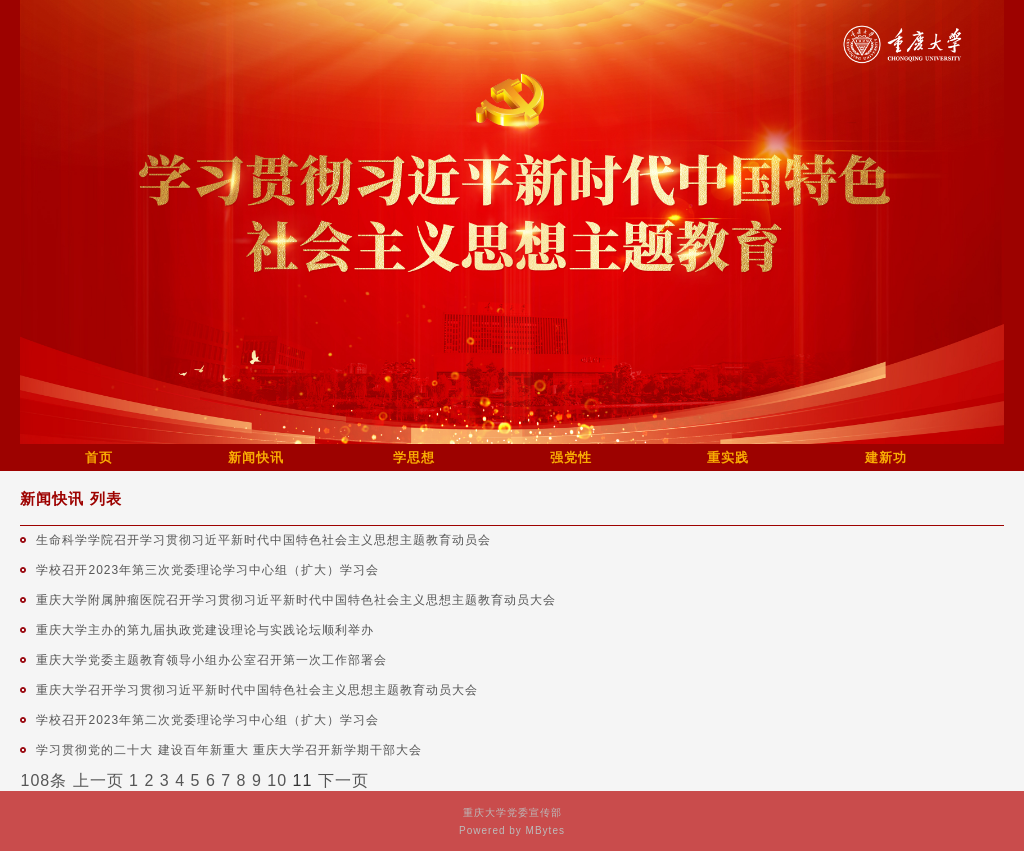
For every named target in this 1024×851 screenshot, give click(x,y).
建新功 (886, 457)
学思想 (414, 457)
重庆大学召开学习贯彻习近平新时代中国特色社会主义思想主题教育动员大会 (257, 690)
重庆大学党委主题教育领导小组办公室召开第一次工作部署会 (211, 660)
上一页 (98, 780)
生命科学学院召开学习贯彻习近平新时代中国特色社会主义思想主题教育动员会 (263, 540)
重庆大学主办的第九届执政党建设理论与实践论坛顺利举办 (205, 630)
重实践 (728, 457)
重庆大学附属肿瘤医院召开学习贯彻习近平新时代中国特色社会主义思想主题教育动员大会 (296, 600)
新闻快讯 (256, 457)
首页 (99, 457)
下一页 (343, 780)
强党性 (571, 457)
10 (277, 780)
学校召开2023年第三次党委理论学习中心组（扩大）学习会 (207, 570)
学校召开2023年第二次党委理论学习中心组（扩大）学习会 (207, 720)
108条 (43, 780)
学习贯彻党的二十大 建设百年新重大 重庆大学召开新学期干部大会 (229, 750)
